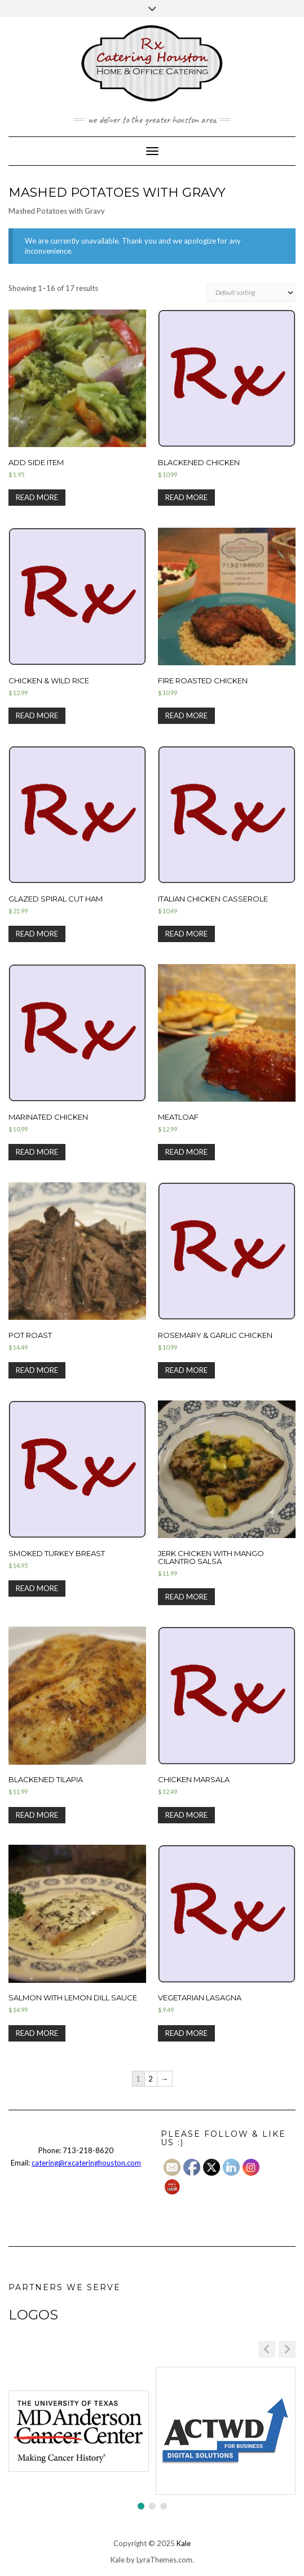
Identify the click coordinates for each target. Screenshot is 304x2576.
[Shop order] (251, 292)
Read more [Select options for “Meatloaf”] (186, 1151)
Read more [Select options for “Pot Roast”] (37, 1370)
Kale (184, 2543)
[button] (287, 2349)
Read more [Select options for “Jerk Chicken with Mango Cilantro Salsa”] (186, 1596)
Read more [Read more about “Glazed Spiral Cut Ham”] (37, 933)
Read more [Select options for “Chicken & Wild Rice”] (37, 715)
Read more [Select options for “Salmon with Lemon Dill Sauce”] (37, 2033)
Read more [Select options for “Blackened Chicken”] (186, 497)
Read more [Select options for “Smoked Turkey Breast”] (37, 1588)
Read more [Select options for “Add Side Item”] (37, 497)
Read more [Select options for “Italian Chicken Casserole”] (186, 933)
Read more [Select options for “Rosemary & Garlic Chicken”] (186, 1370)
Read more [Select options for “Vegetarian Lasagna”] (186, 2033)
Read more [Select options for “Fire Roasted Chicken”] (186, 715)
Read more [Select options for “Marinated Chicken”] (37, 1151)
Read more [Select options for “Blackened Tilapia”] (37, 1814)
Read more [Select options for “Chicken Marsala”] (186, 1814)
